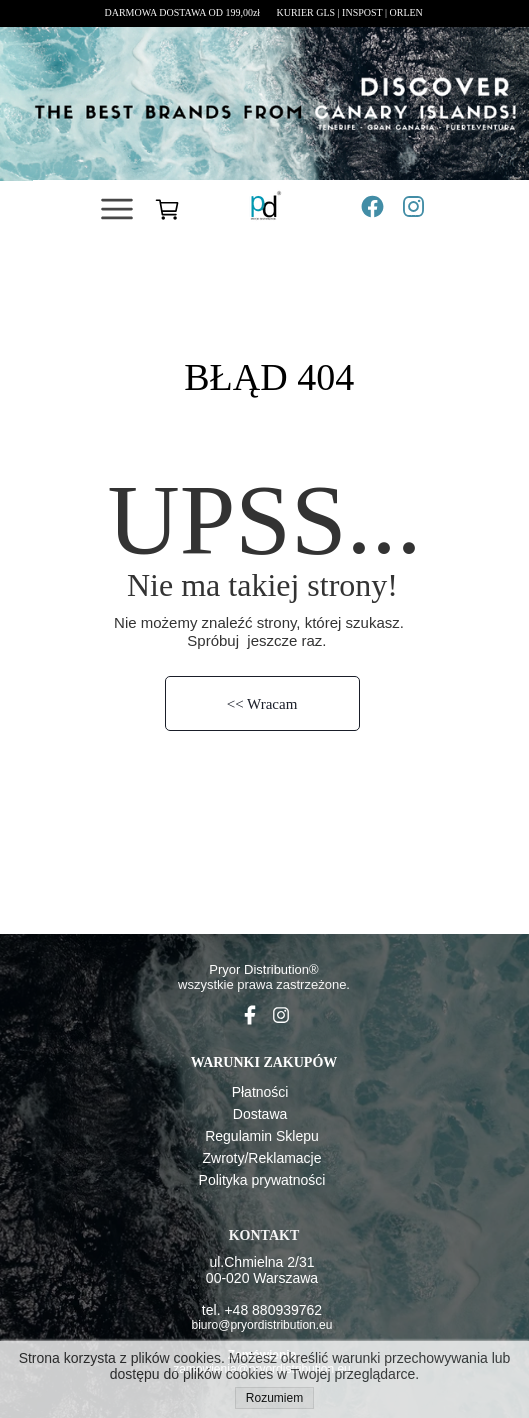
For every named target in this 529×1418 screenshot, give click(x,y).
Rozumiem (274, 1398)
